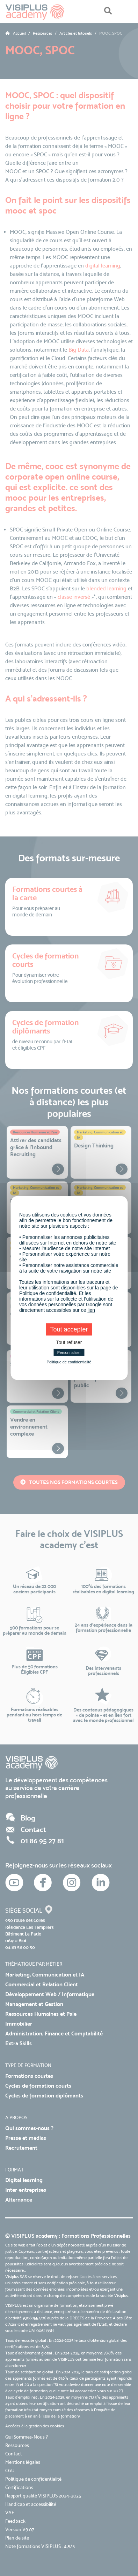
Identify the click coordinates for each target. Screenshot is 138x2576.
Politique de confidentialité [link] (69, 1362)
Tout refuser (69, 1342)
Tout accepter (69, 1329)
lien (91, 1310)
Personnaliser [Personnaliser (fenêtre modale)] (69, 1352)
